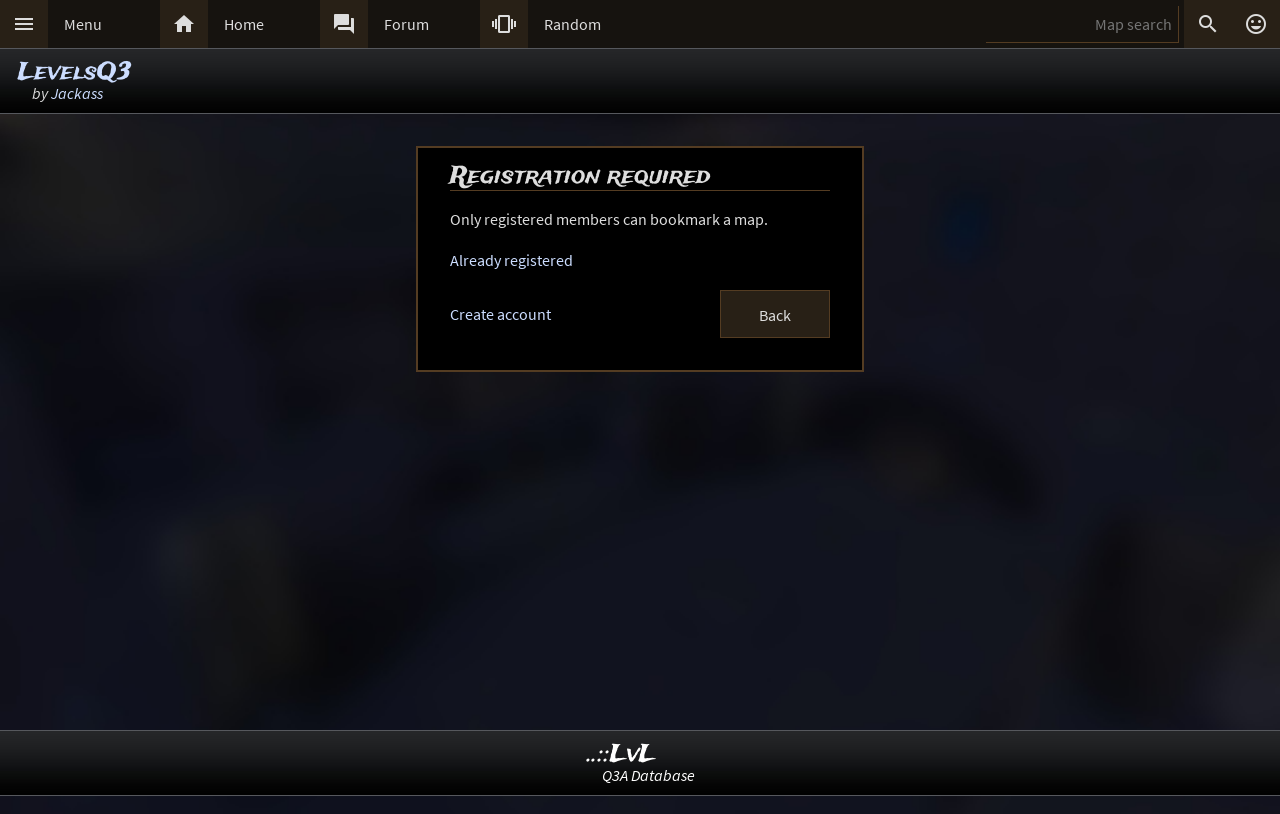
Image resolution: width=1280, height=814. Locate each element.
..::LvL (621, 754)
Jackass (77, 93)
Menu (83, 24)
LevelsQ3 (74, 72)
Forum (406, 24)
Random (572, 24)
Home (244, 24)
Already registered (511, 260)
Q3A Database (648, 775)
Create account (500, 314)
